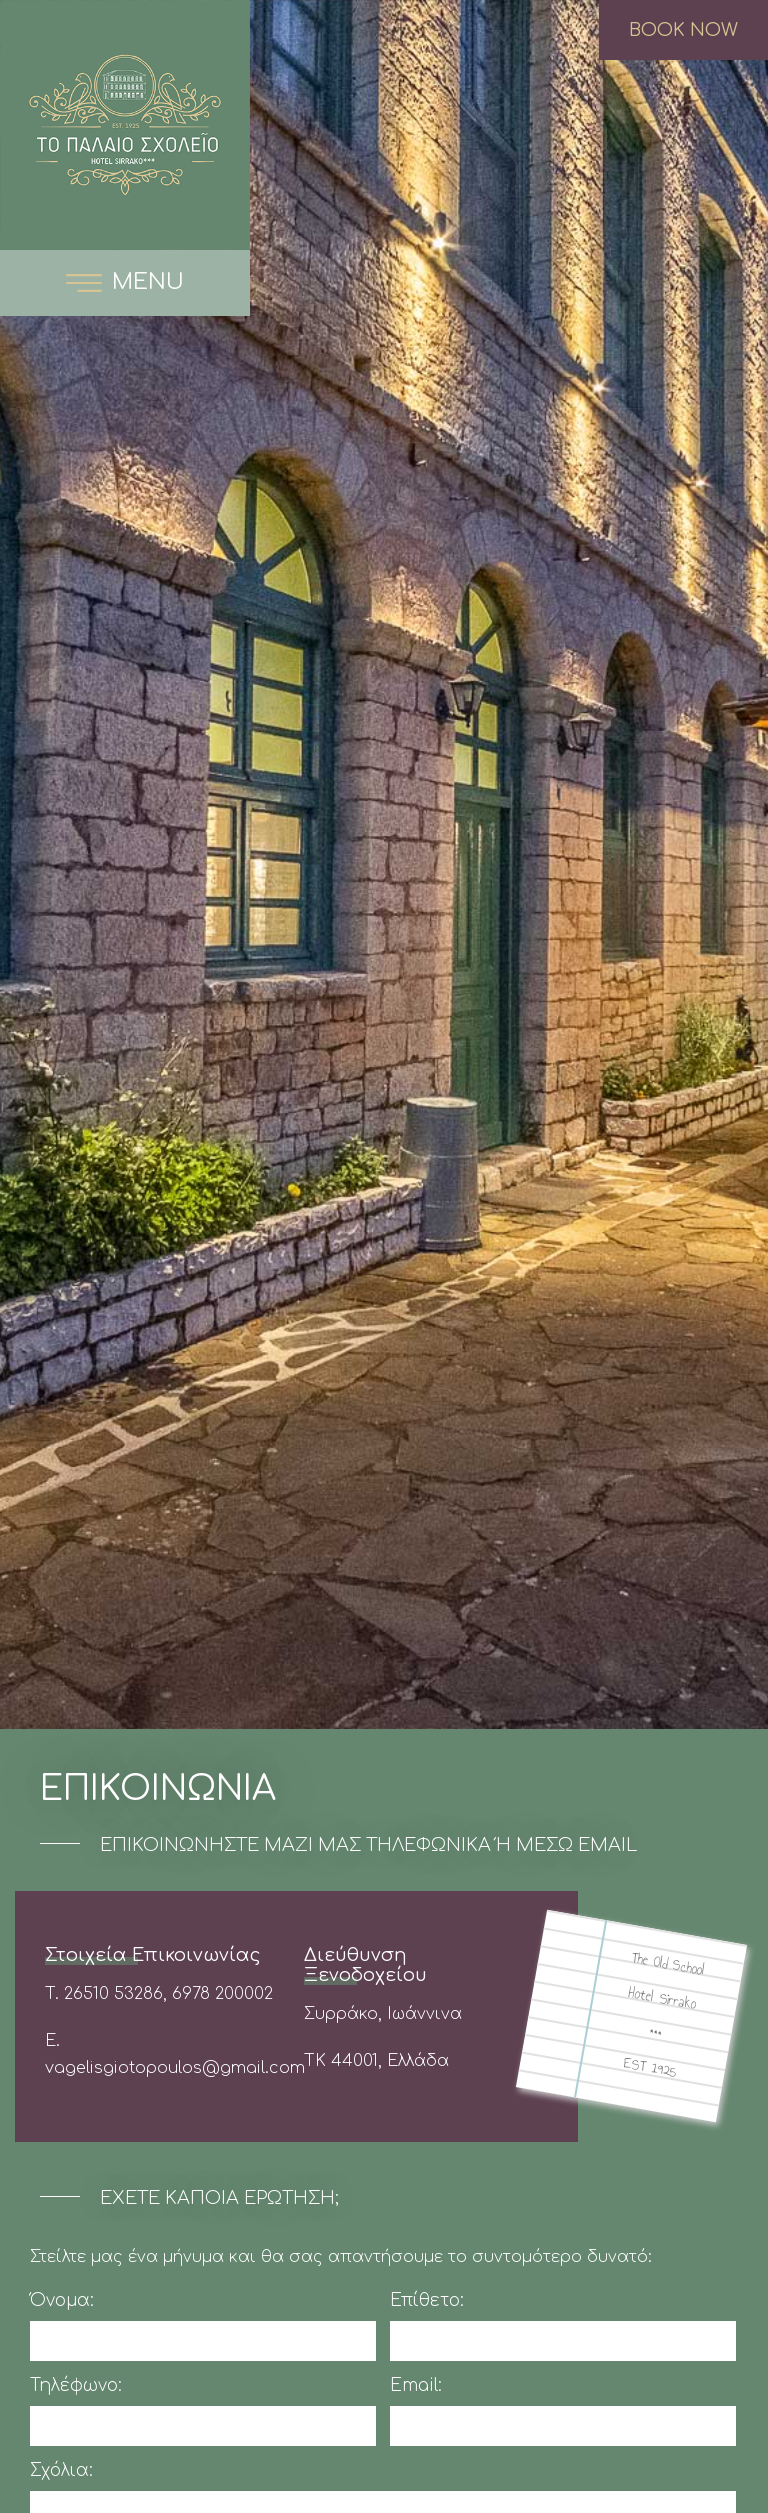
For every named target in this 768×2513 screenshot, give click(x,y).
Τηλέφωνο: (76, 2385)
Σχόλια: (61, 2470)
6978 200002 (222, 1994)
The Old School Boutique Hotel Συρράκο (125, 125)
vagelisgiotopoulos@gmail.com (175, 2068)
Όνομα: (62, 2300)
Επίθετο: (427, 2300)
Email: (416, 2385)
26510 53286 (113, 1994)
